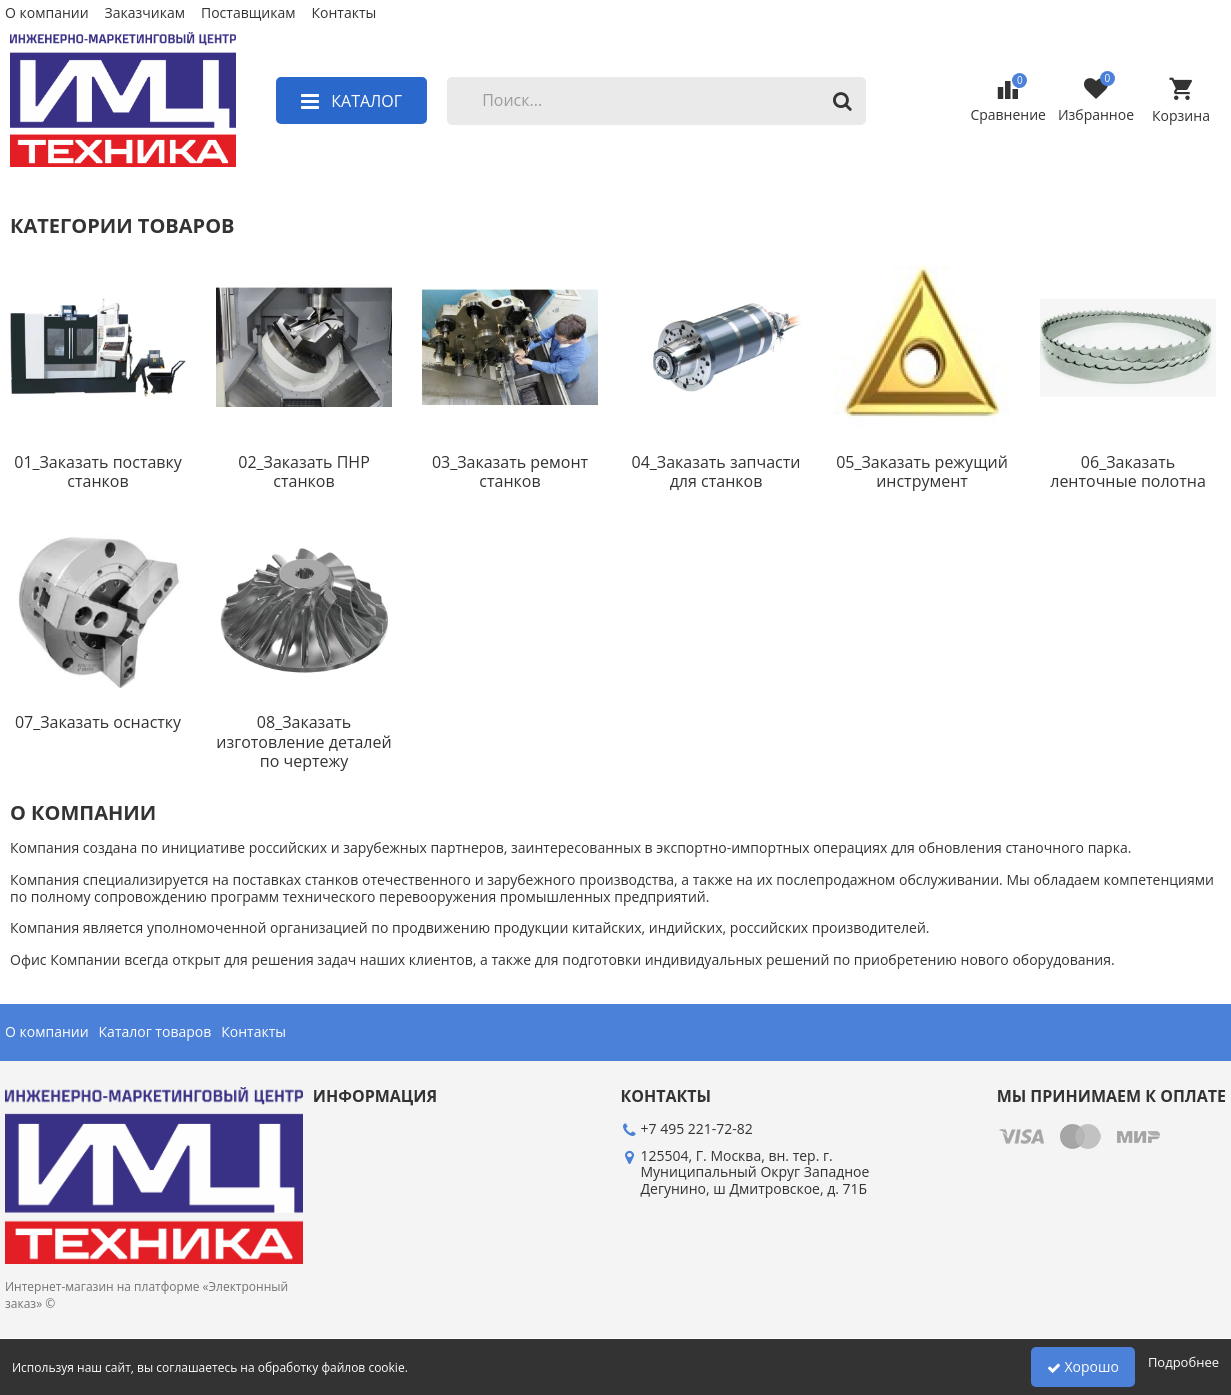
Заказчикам (145, 13)
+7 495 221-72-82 (697, 1128)
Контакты (343, 13)
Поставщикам (248, 13)
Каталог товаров (155, 1032)
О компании (47, 13)
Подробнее (1183, 1362)
